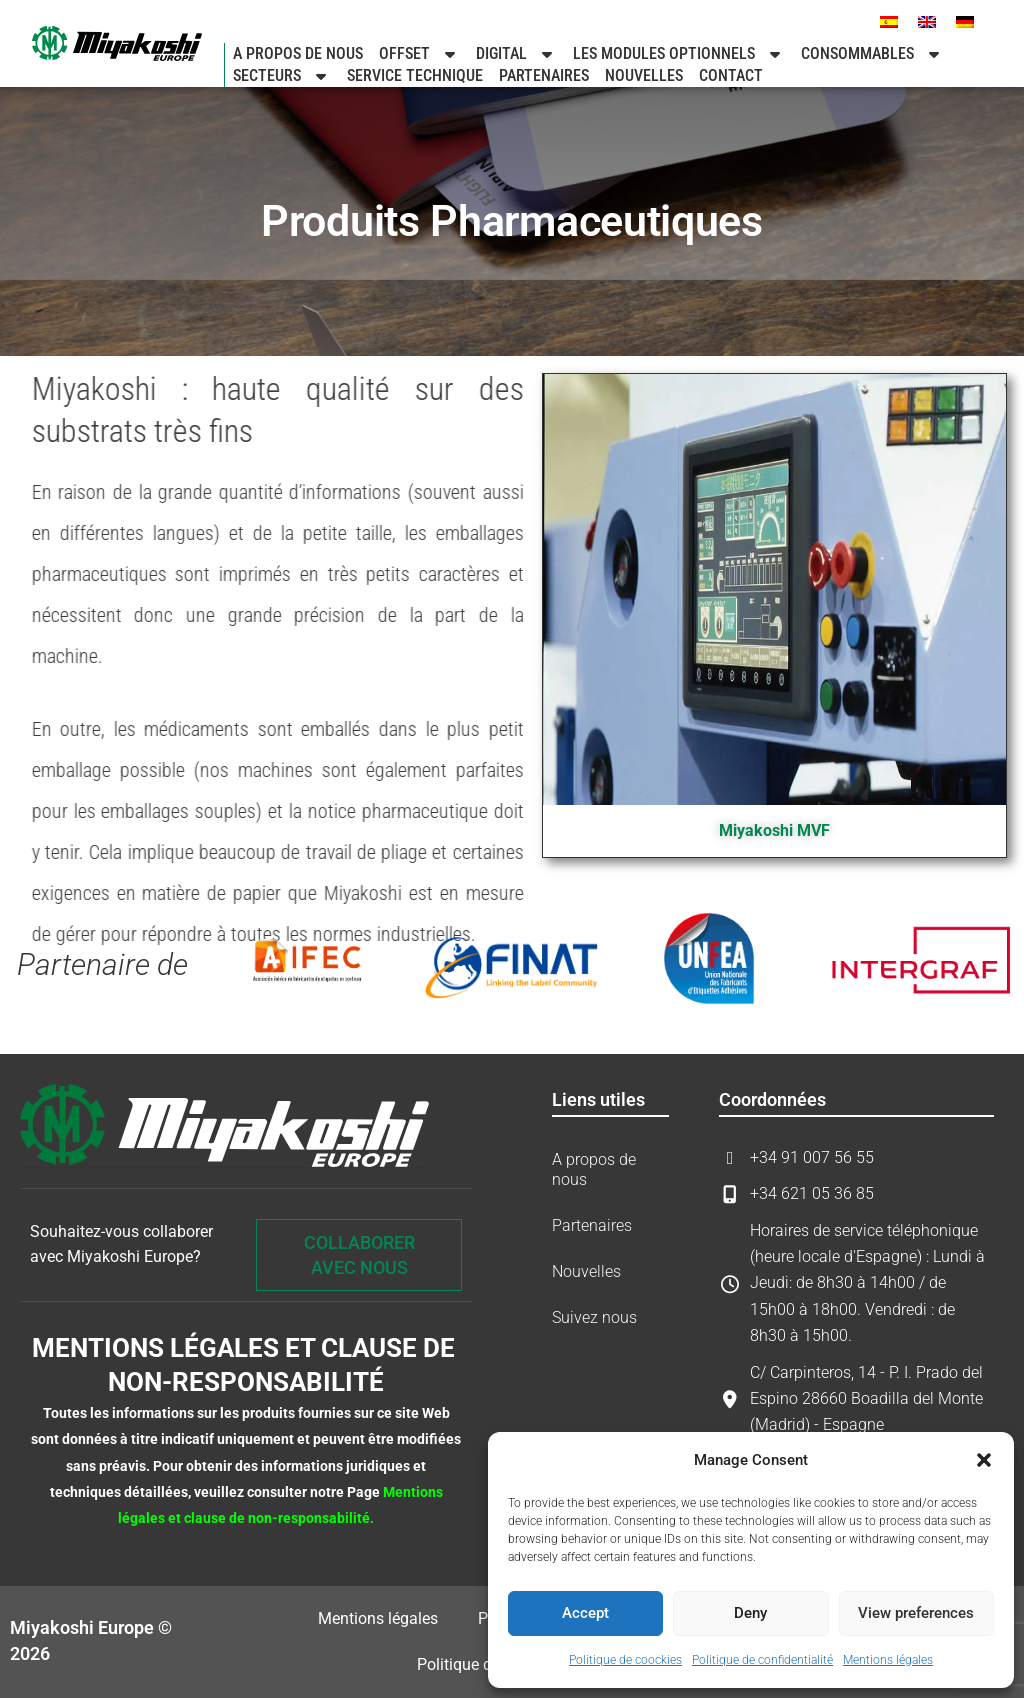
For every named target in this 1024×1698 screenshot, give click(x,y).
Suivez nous (594, 1317)
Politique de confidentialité (762, 1660)
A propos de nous (298, 53)
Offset (419, 54)
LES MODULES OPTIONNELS (679, 54)
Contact (731, 75)
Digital (516, 54)
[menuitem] (889, 21)
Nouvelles (644, 75)
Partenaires (544, 75)
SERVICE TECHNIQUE (415, 75)
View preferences (916, 1613)
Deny (750, 1613)
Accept (585, 1613)
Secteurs (282, 76)
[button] (984, 1460)
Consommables (872, 54)
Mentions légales (888, 1660)
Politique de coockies (625, 1660)
